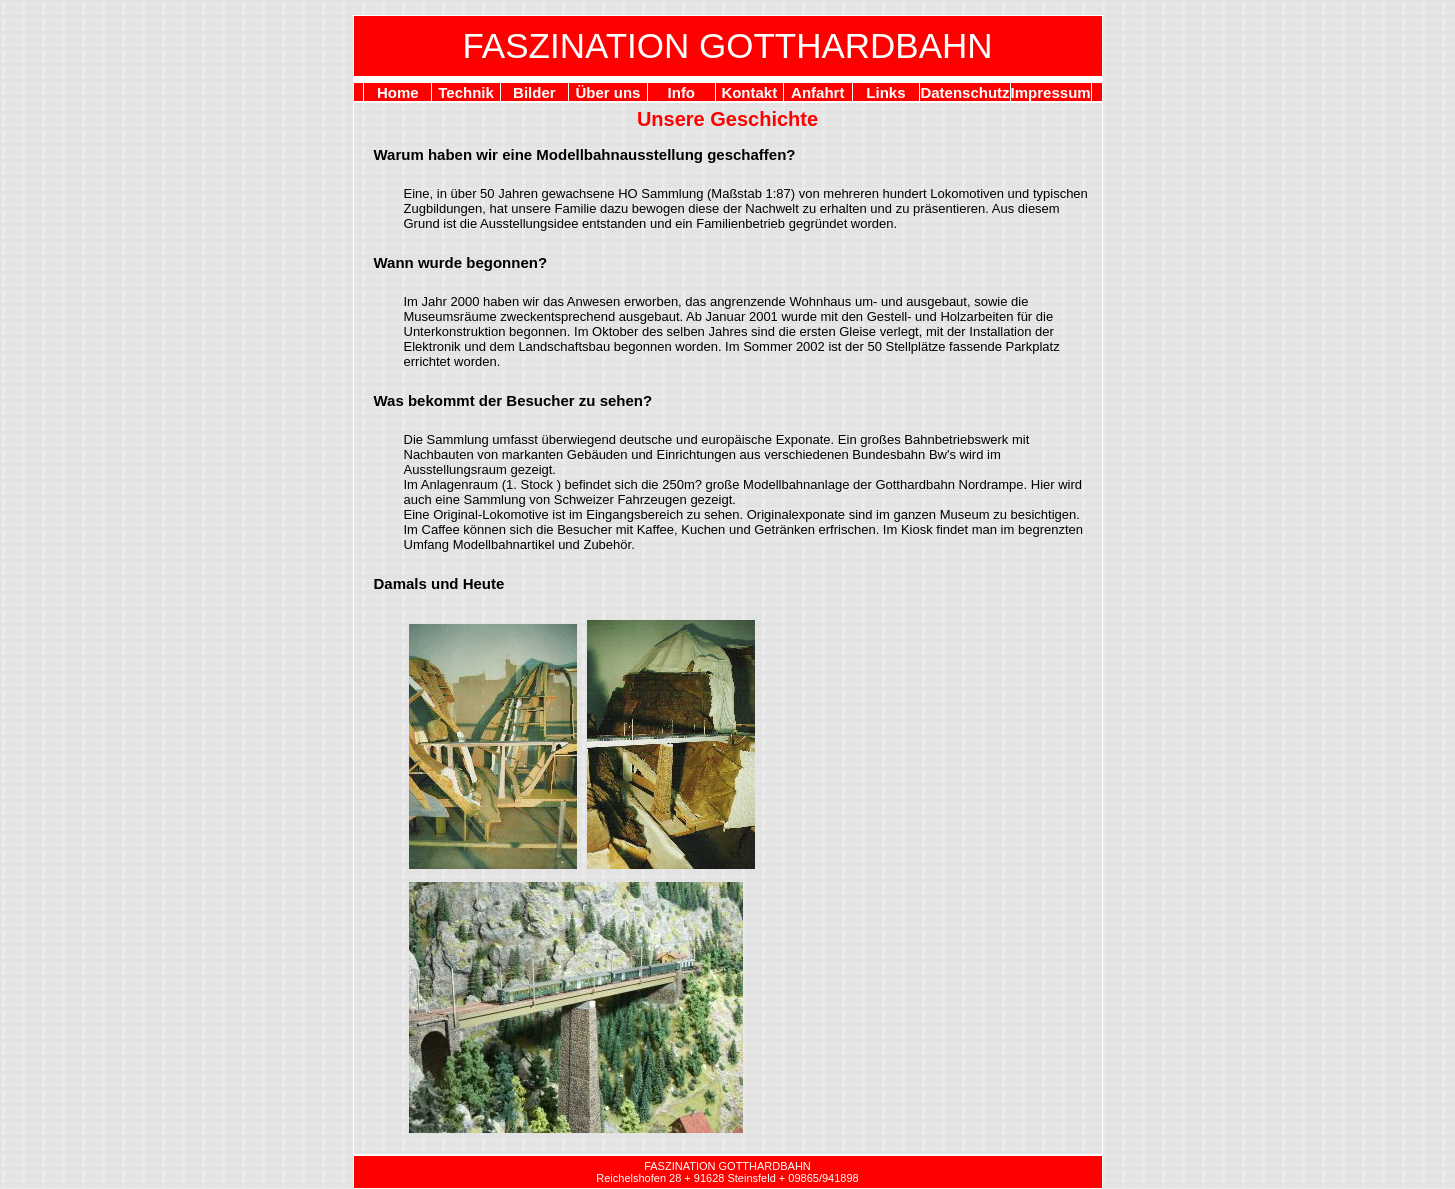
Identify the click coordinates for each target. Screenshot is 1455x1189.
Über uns (607, 92)
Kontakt (749, 92)
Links (885, 92)
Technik (466, 92)
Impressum (1051, 92)
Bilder (534, 92)
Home (398, 92)
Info (682, 92)
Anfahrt (817, 92)
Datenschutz (964, 92)
